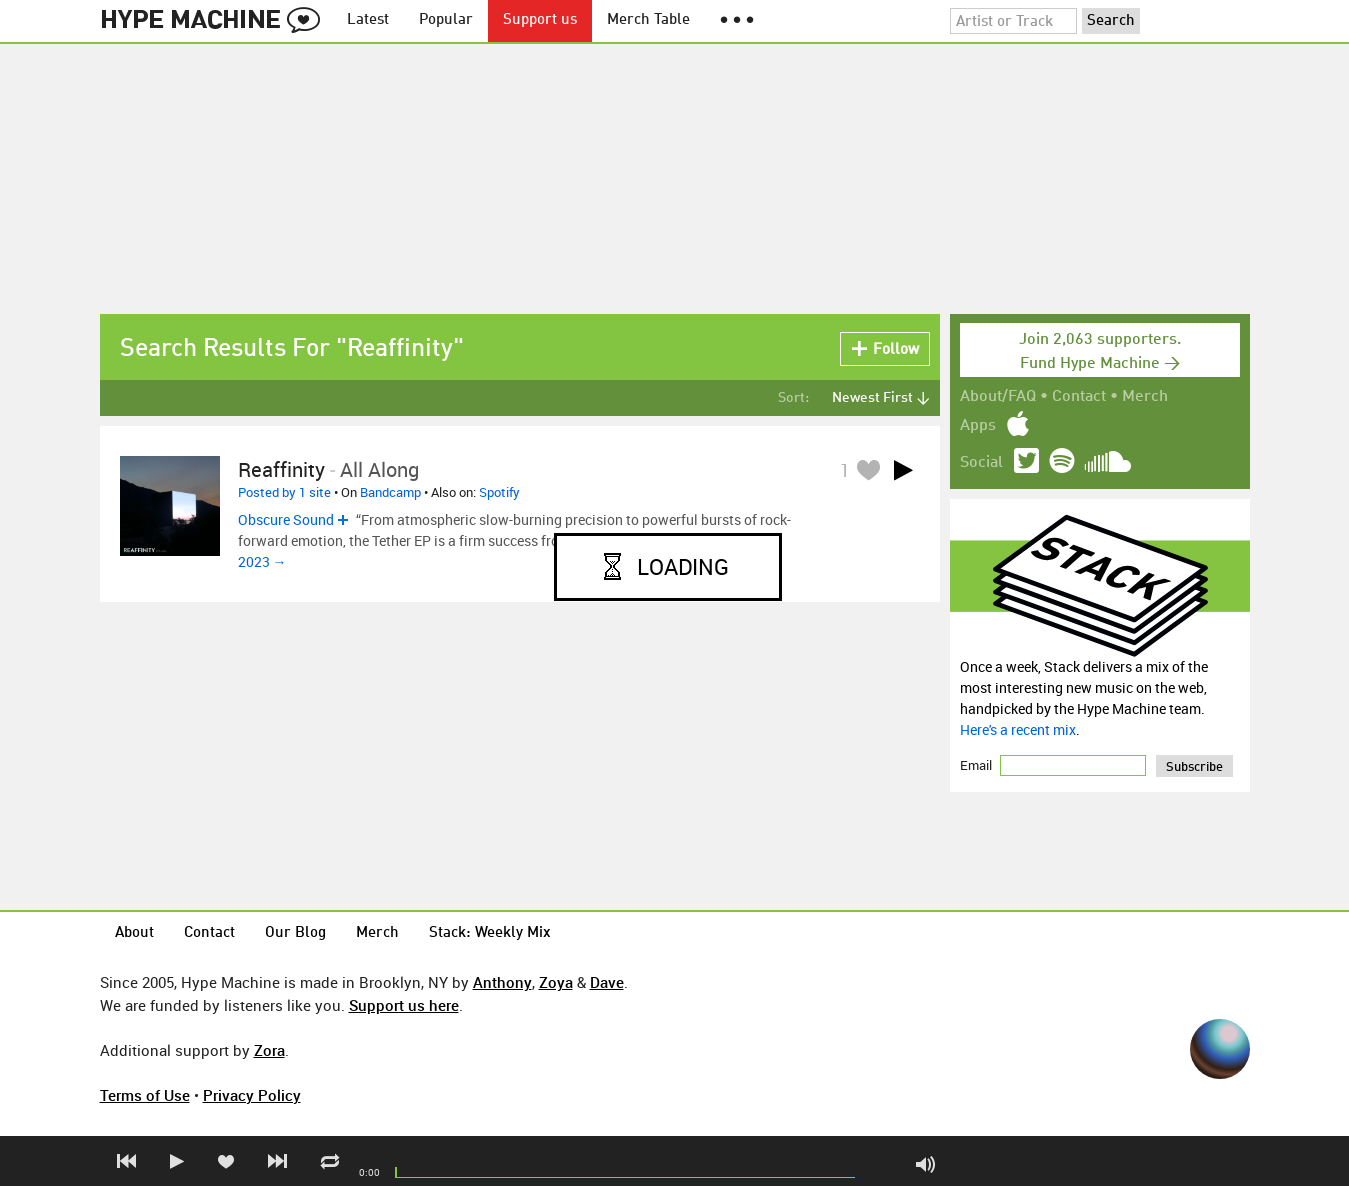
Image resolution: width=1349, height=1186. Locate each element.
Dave (607, 982)
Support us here (404, 1005)
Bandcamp (390, 492)
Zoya (556, 982)
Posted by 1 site (284, 492)
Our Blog (295, 933)
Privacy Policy (252, 1095)
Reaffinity (281, 469)
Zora (269, 1050)
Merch (1145, 397)
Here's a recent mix (1018, 729)
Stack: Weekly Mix (490, 933)
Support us (540, 20)
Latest (368, 20)
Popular (446, 20)
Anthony (502, 982)
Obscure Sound (286, 519)
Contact (1079, 397)
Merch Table (648, 20)
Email (977, 765)
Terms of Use (145, 1095)
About (134, 933)
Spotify (499, 492)
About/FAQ (998, 397)
